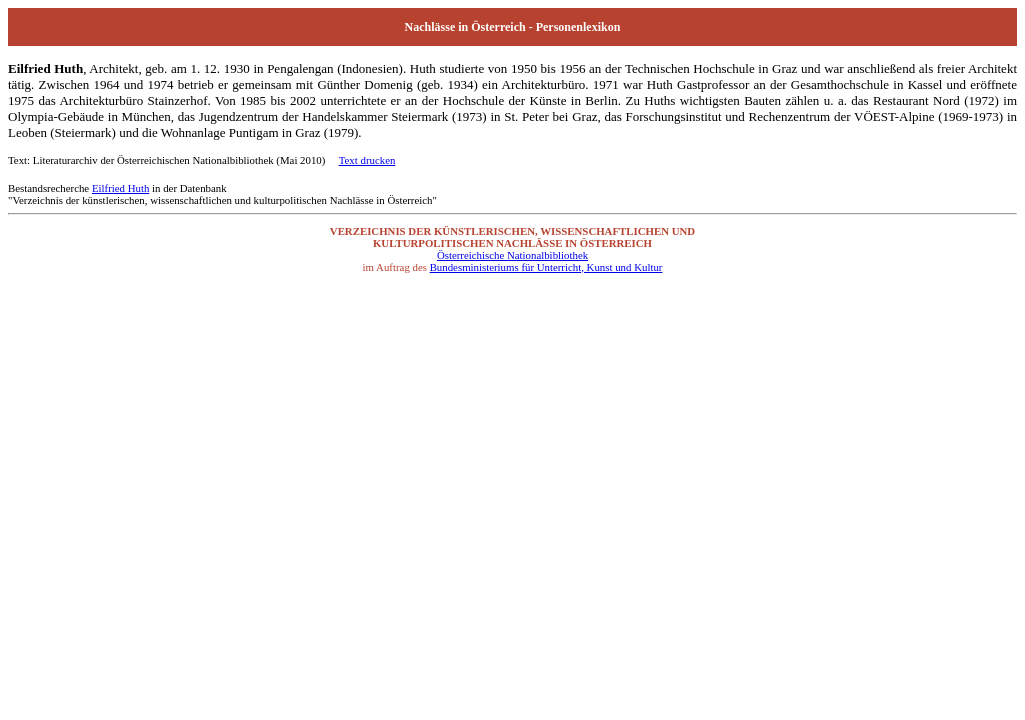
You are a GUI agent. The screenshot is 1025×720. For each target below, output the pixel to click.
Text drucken (367, 160)
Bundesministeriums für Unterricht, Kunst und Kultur (546, 267)
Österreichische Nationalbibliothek (512, 255)
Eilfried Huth (120, 188)
